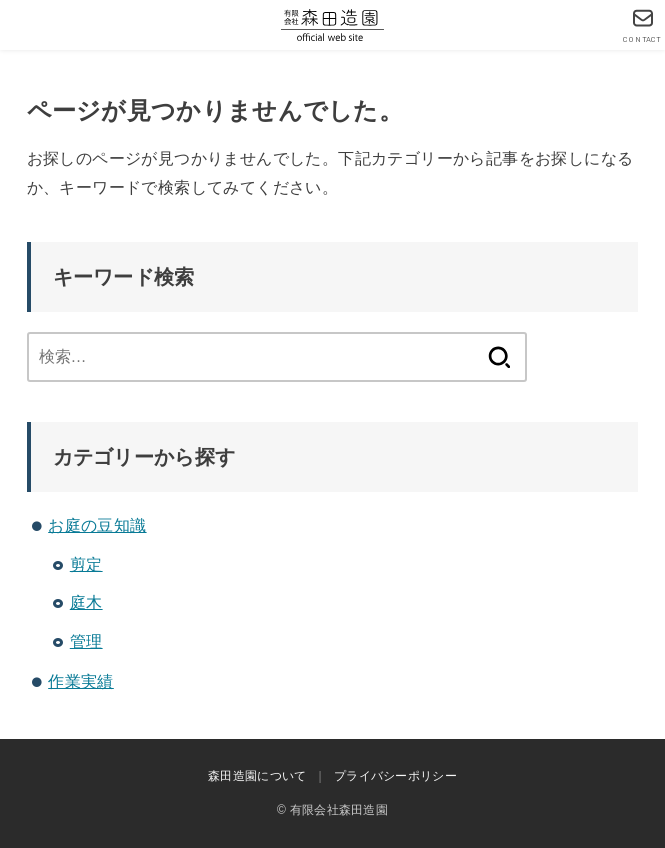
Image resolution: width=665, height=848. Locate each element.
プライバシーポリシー (395, 776)
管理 (86, 641)
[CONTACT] (642, 25)
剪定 (86, 564)
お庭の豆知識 (97, 525)
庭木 (86, 602)
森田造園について (257, 776)
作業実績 (81, 681)
